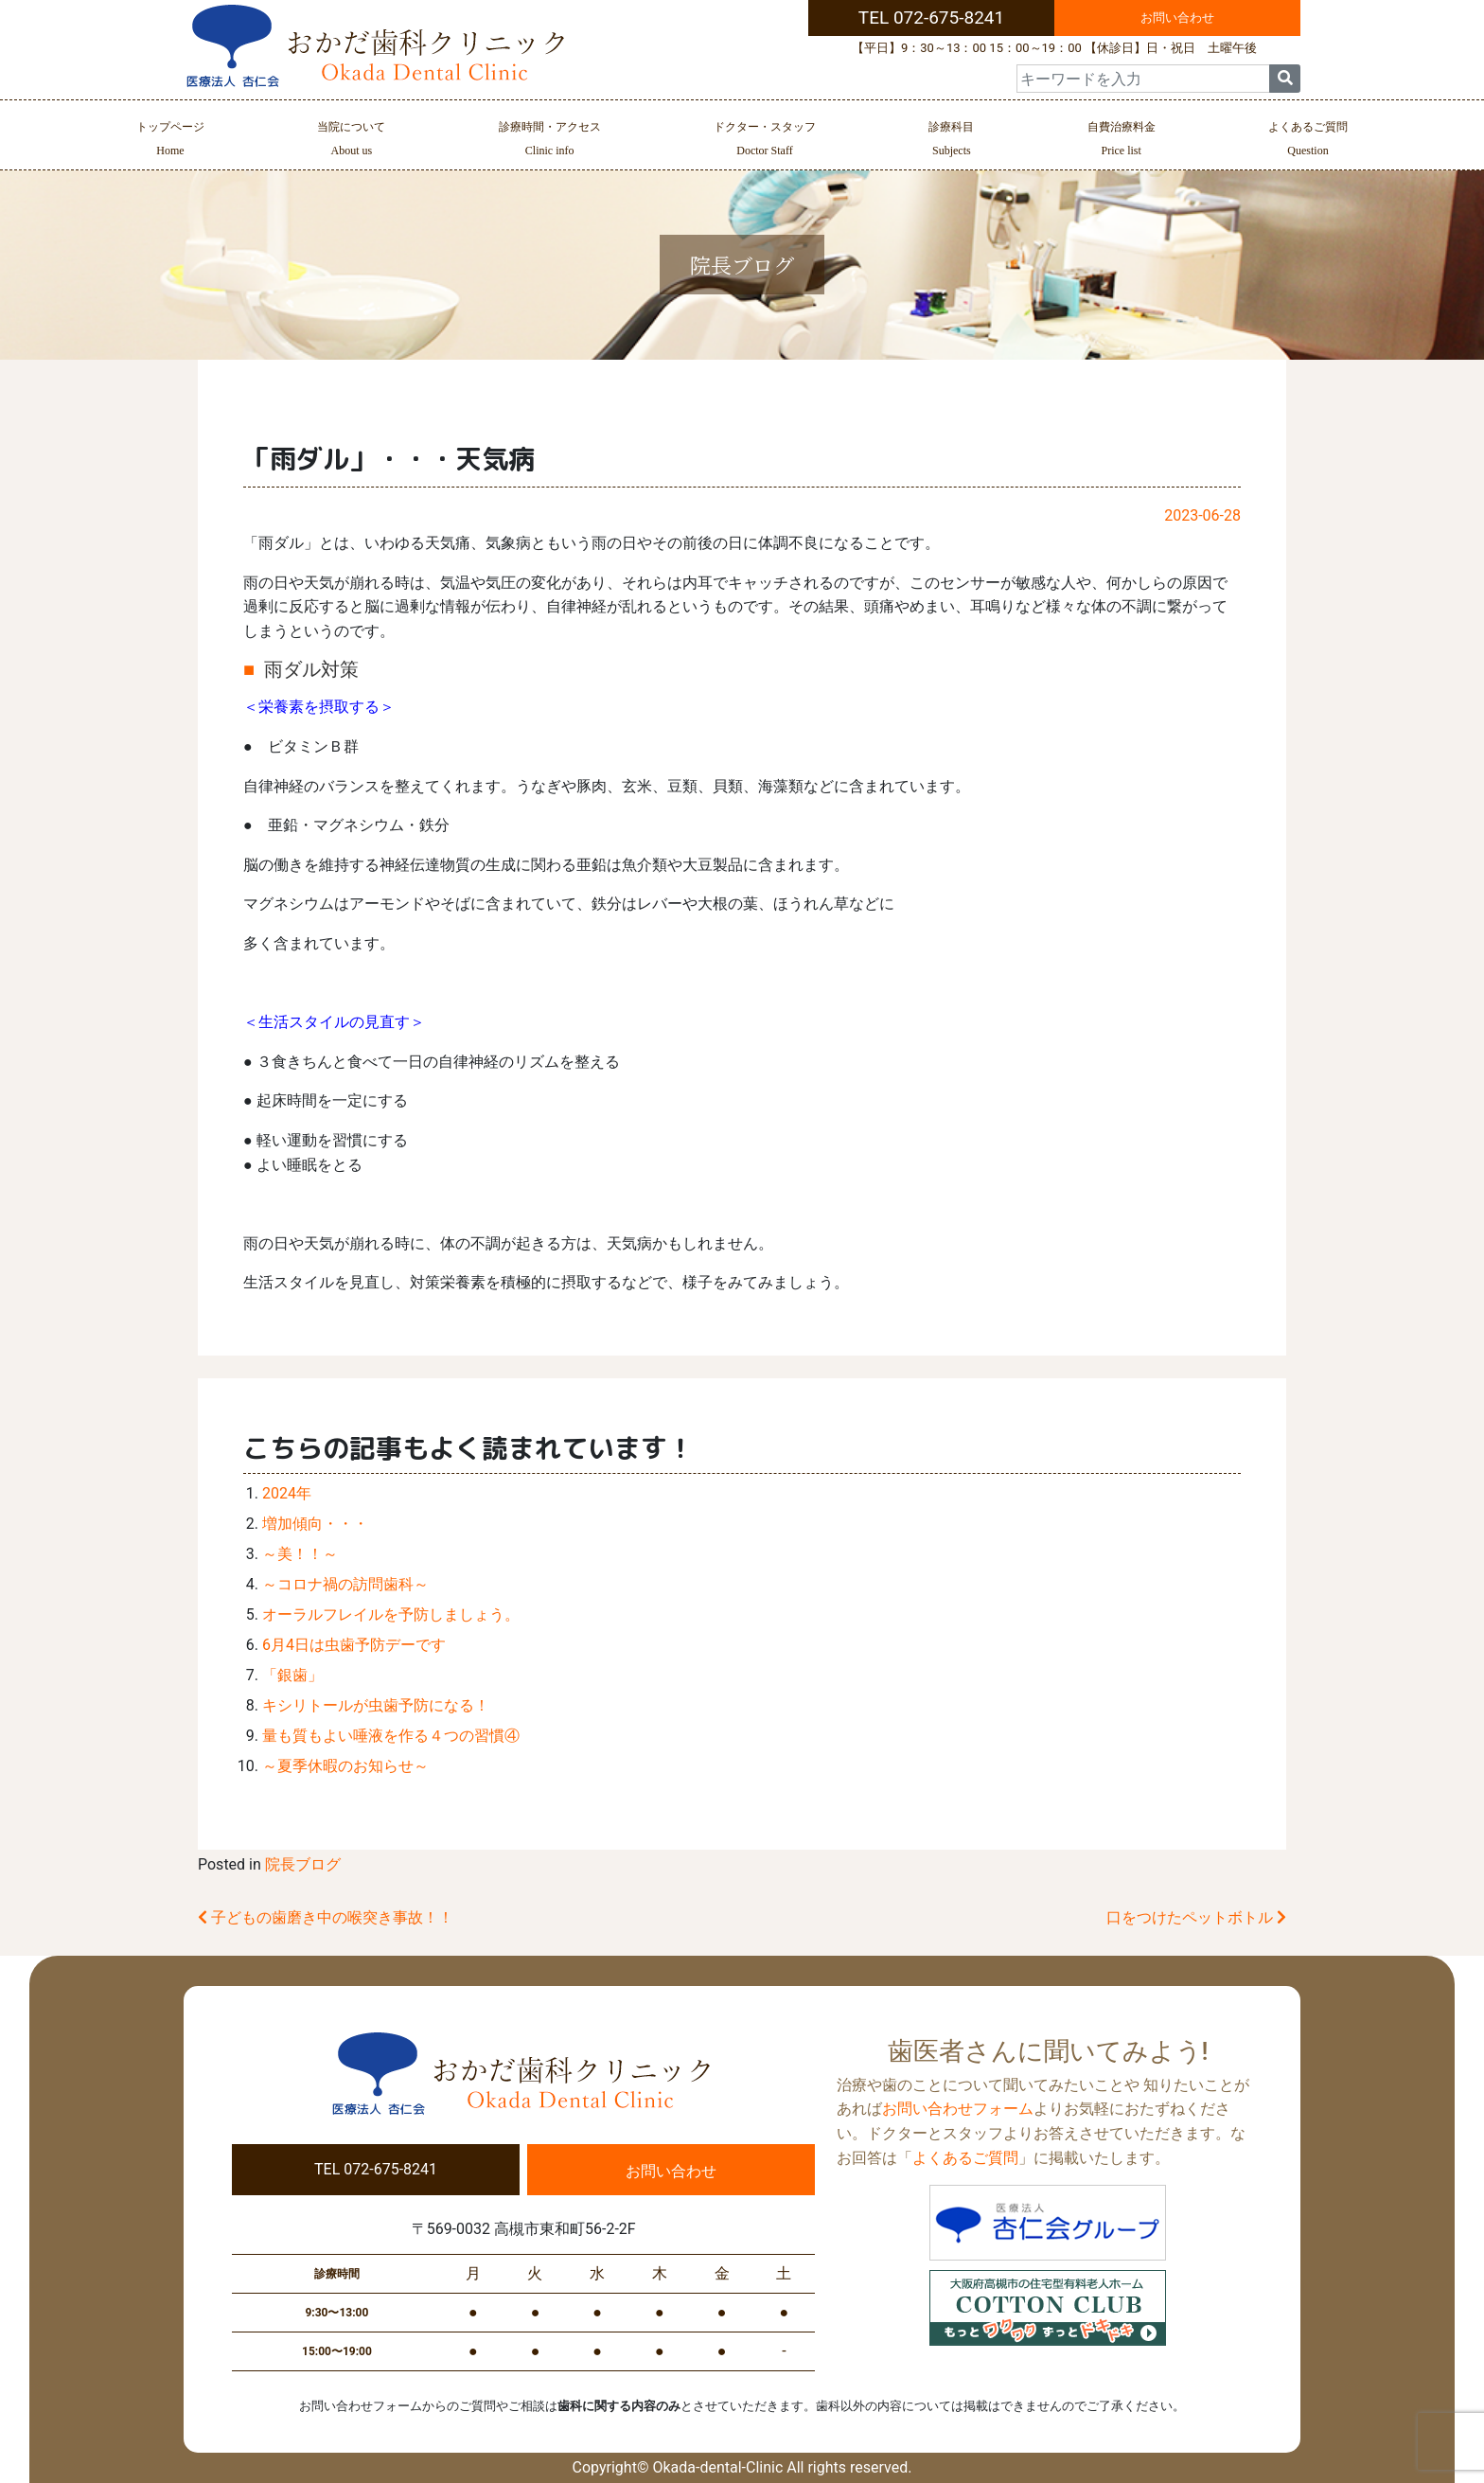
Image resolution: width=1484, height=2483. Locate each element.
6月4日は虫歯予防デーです (354, 1645)
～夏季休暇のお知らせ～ (345, 1766)
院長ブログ (303, 1864)
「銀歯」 (292, 1675)
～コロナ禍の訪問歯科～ (345, 1584)
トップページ (170, 140)
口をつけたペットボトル (1196, 1917)
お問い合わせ (1177, 17)
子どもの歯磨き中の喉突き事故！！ (325, 1917)
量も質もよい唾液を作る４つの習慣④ (391, 1736)
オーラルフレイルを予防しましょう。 (391, 1614)
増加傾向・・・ (315, 1524)
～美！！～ (300, 1554)
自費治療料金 (1121, 140)
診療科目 (951, 140)
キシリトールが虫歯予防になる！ (375, 1705)
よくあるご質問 (1308, 140)
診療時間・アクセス (550, 140)
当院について (351, 140)
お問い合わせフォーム (958, 2109)
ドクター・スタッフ (765, 140)
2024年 (286, 1493)
